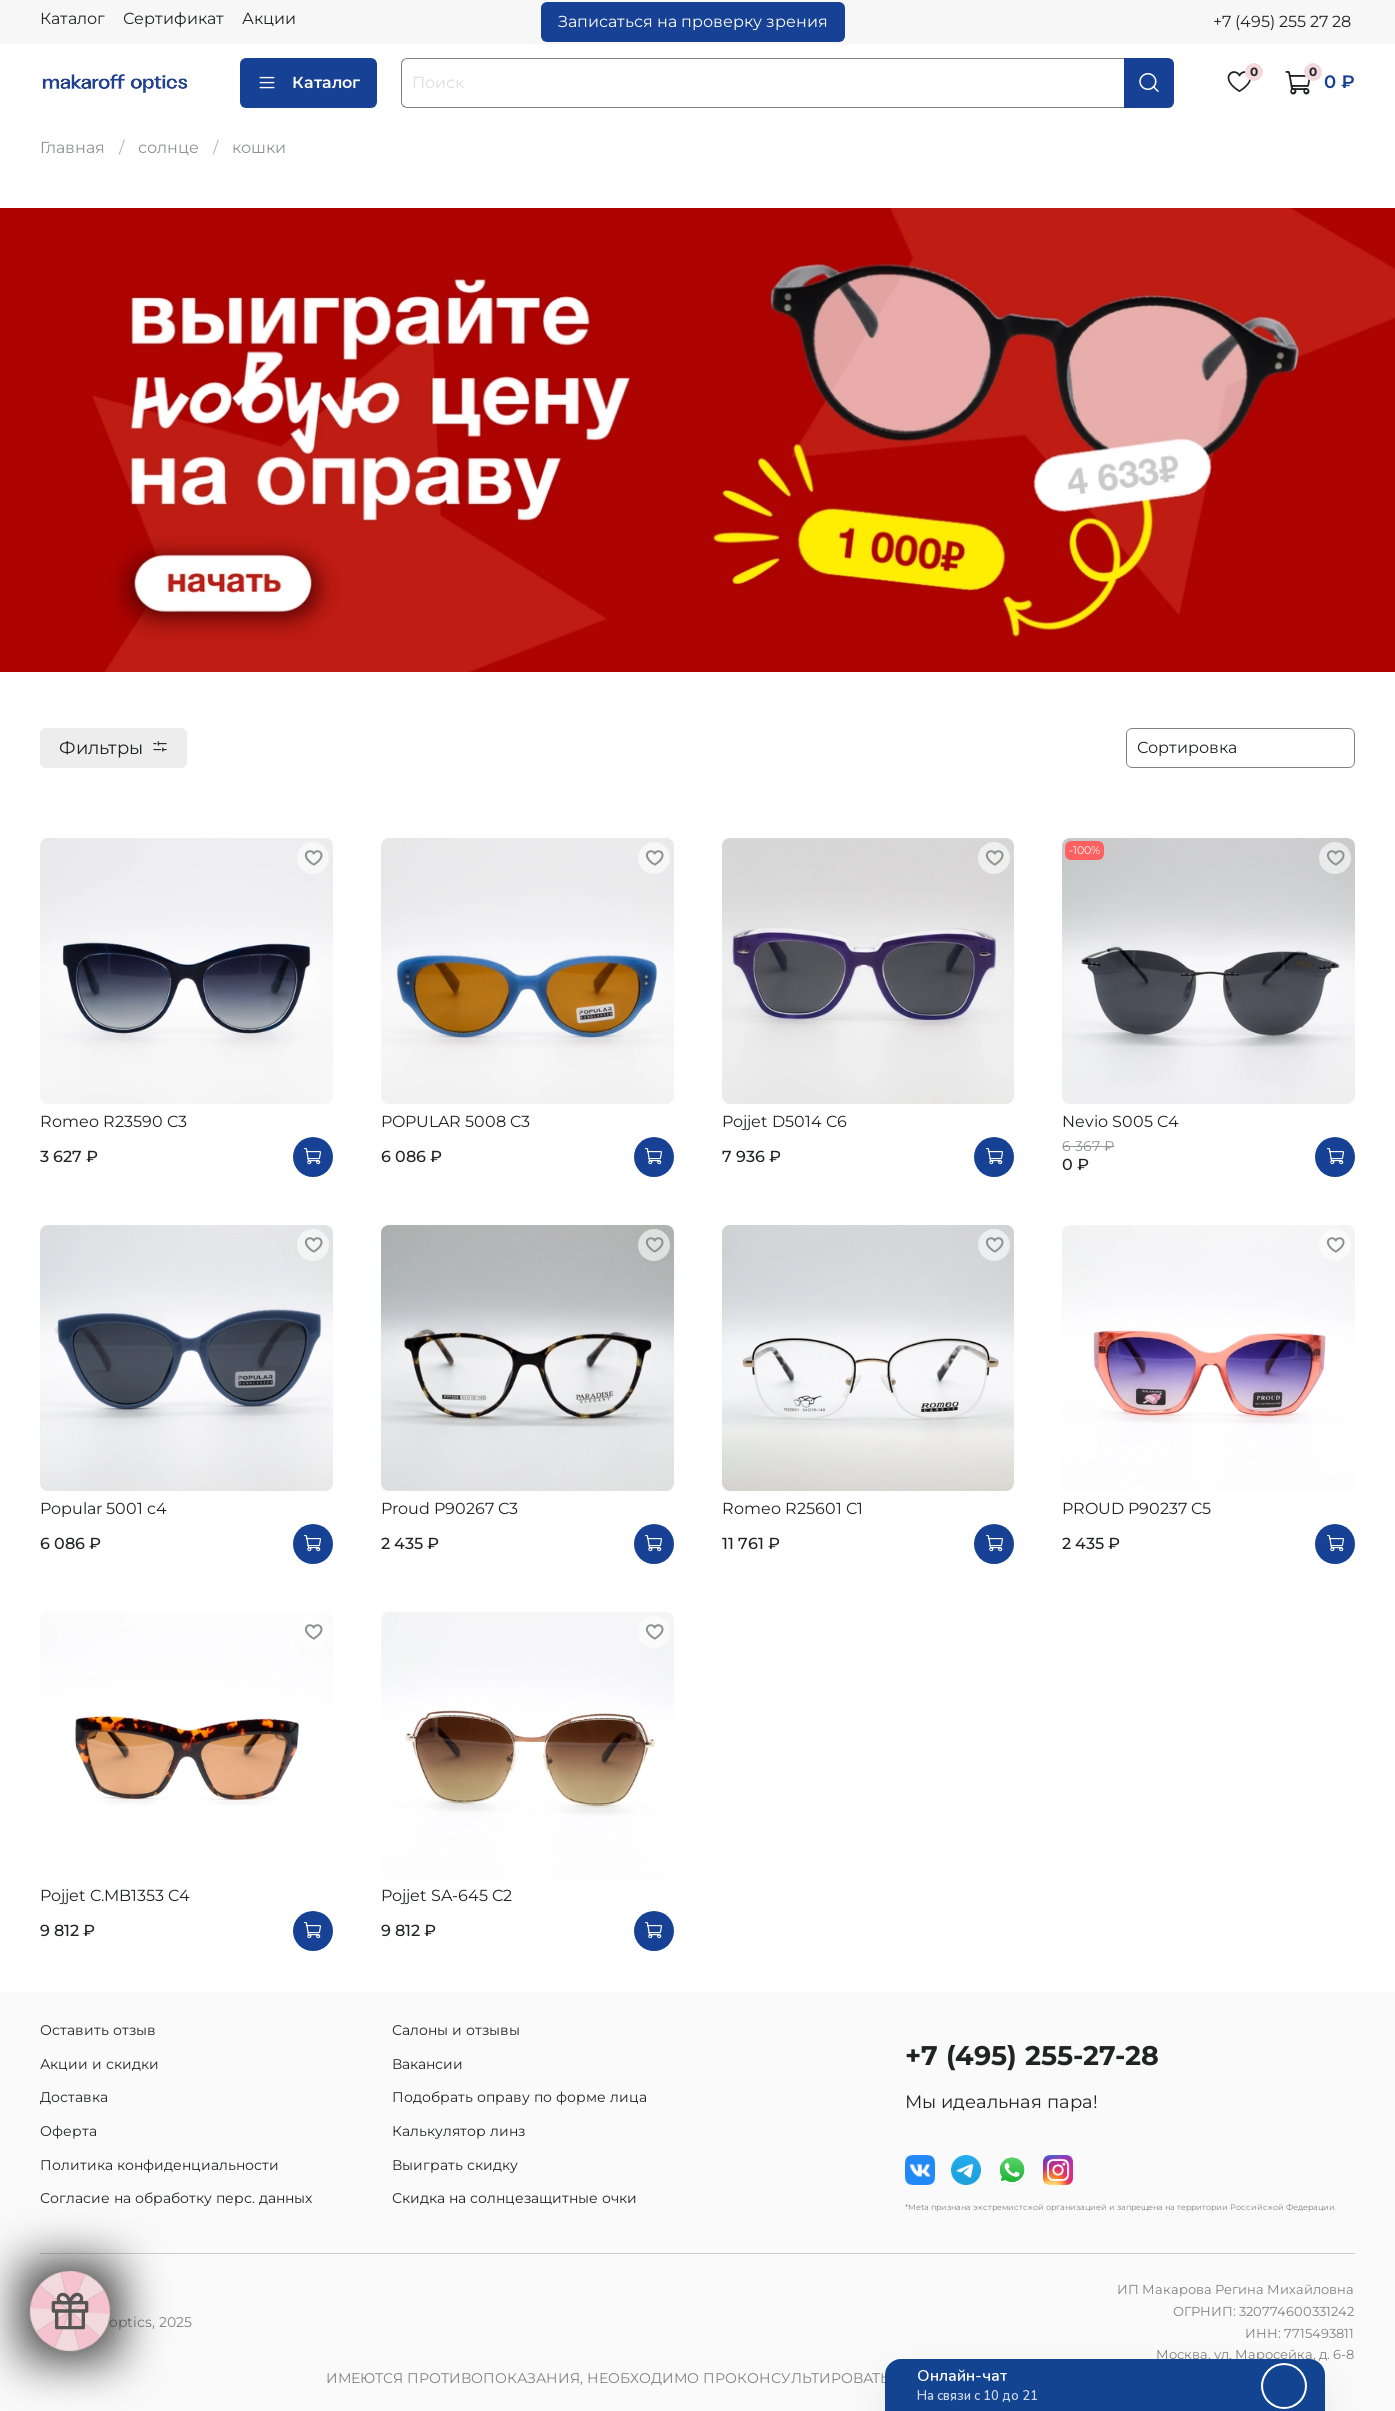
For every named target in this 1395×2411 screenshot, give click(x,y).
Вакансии (427, 2064)
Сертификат (173, 18)
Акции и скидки (99, 2064)
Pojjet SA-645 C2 (446, 1895)
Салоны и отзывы (456, 2030)
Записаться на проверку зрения (693, 21)
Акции (269, 18)
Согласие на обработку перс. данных (176, 2198)
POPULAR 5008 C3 (455, 1121)
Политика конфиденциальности (159, 2165)
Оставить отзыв (98, 2030)
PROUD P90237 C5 (1136, 1508)
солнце (168, 147)
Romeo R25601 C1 (792, 1508)
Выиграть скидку (455, 2165)
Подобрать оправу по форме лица (519, 2097)
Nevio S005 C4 (1120, 1121)
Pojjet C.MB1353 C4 (115, 1895)
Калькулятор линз (458, 2131)
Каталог (72, 18)
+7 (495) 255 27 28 (1282, 21)
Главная (72, 147)
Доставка (74, 2097)
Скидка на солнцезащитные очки (514, 2198)
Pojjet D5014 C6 (784, 1121)
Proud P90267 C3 (449, 1508)
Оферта (68, 2131)
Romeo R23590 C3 (113, 1121)
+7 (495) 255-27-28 (1032, 2055)
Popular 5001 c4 (103, 1508)
